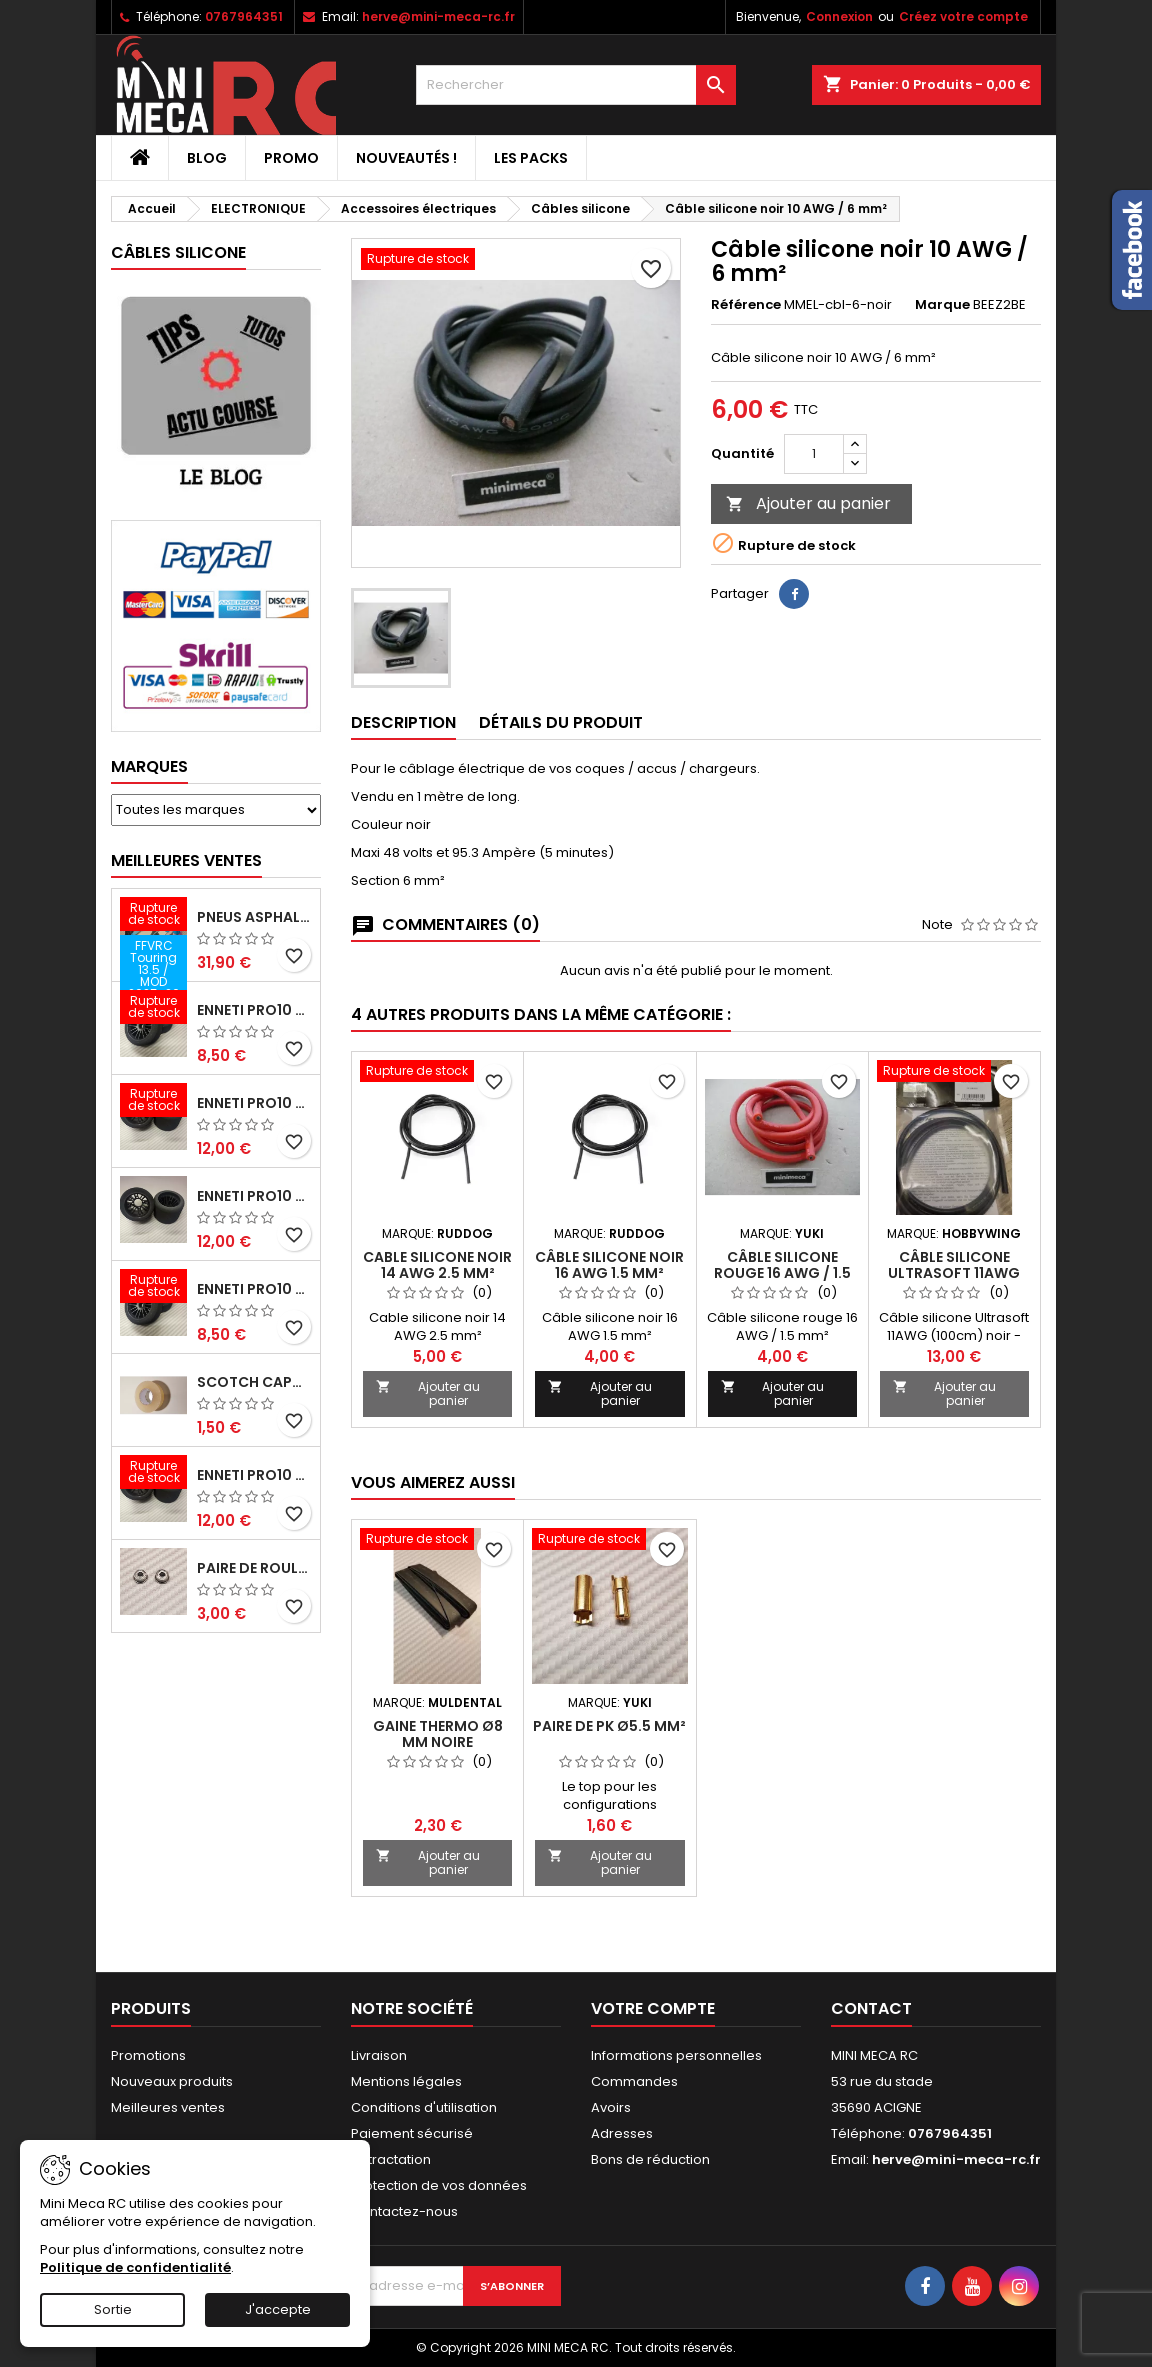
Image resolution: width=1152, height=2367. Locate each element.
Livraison (379, 2055)
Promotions (148, 2055)
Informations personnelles (676, 2055)
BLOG (207, 158)
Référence (746, 305)
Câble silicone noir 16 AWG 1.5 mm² (609, 1265)
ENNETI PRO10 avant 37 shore (254, 1010)
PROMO (291, 158)
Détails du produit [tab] (561, 722)
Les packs (531, 158)
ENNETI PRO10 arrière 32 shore (254, 1475)
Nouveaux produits (172, 2081)
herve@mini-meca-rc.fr (438, 16)
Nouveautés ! (406, 158)
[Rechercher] (576, 85)
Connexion (839, 16)
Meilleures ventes (168, 2107)
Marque (942, 305)
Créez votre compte (963, 16)
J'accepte (278, 2309)
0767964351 (244, 16)
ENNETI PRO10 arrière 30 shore (254, 1103)
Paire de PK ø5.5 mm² (609, 1726)
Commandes (634, 2081)
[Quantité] (814, 454)
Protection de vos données (439, 2185)
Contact (871, 2008)
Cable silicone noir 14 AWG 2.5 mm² (437, 1265)
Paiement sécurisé (412, 2133)
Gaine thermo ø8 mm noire (438, 1734)
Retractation (391, 2159)
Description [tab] (403, 722)
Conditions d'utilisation (424, 2107)
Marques (149, 766)
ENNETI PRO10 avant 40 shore (254, 1289)
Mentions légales (406, 2081)
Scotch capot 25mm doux (254, 1382)
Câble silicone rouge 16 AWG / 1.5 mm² (782, 1273)
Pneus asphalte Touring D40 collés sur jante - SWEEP (254, 917)
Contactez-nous (404, 2211)
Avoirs (611, 2107)
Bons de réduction (650, 2159)
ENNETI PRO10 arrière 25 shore (254, 1196)
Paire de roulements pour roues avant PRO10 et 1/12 (254, 1568)
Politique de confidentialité (135, 2267)
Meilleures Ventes (186, 860)
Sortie (113, 2309)
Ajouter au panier (808, 503)
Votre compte (653, 2008)
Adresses (622, 2133)
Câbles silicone (178, 252)
